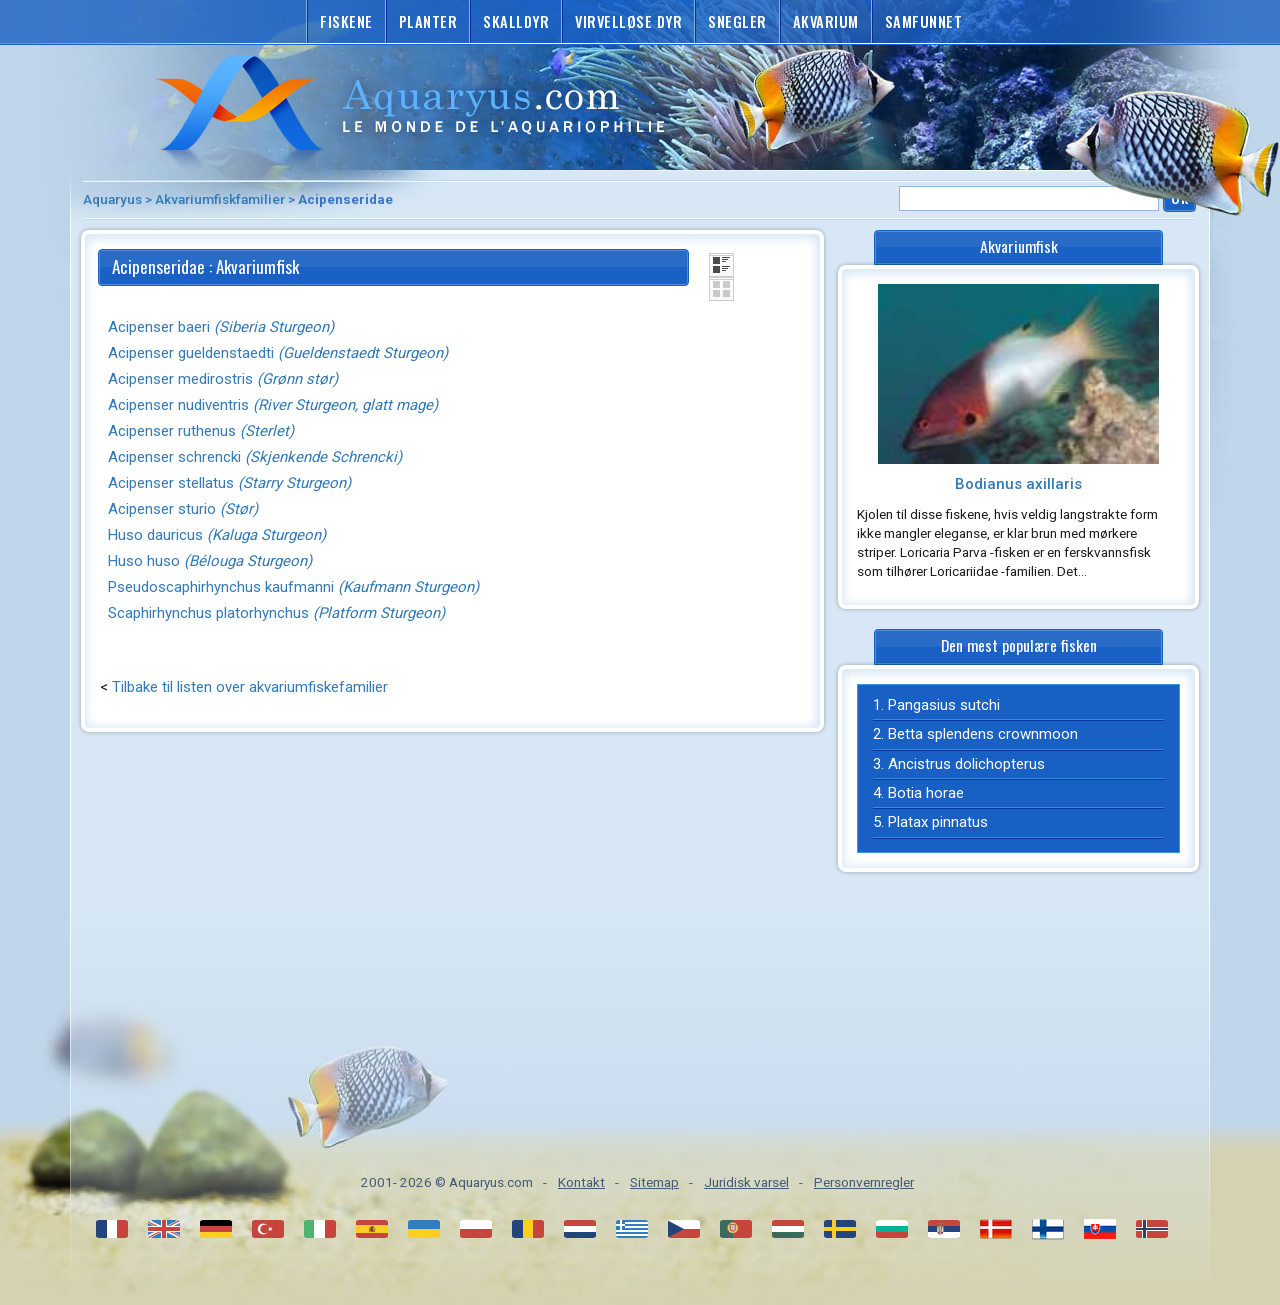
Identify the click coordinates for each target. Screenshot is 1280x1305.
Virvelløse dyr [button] (628, 21)
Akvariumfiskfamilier (220, 199)
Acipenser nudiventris (273, 405)
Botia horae (926, 793)
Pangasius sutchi (944, 705)
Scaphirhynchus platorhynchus (276, 613)
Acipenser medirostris (223, 379)
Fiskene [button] (346, 21)
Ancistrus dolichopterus (966, 764)
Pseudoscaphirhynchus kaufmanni (293, 587)
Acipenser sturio (183, 509)
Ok (1179, 197)
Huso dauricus (217, 535)
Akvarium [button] (826, 21)
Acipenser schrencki (255, 457)
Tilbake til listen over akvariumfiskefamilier (250, 687)
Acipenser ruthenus (201, 431)
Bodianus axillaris (1018, 484)
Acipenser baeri (221, 327)
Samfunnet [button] (924, 21)
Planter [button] (428, 21)
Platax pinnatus (938, 822)
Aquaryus (112, 199)
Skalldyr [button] (516, 21)
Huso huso (210, 561)
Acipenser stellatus (229, 483)
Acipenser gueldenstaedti (278, 353)
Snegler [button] (737, 21)
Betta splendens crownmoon (983, 734)
